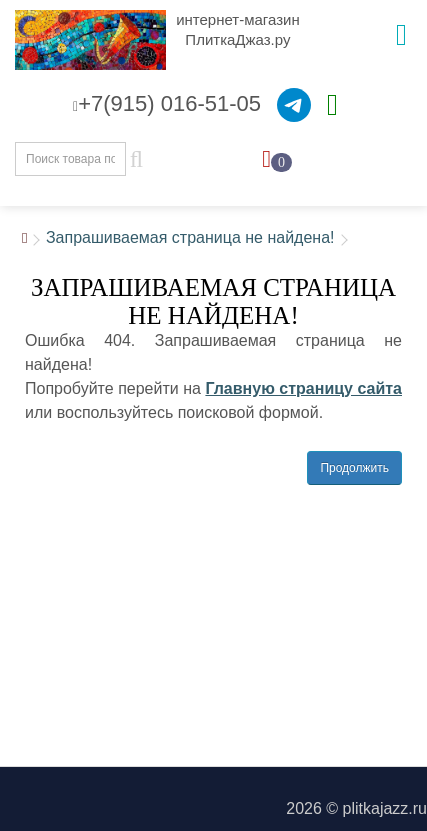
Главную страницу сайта (303, 388)
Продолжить (354, 468)
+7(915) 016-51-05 (167, 103)
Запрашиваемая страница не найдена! (190, 237)
